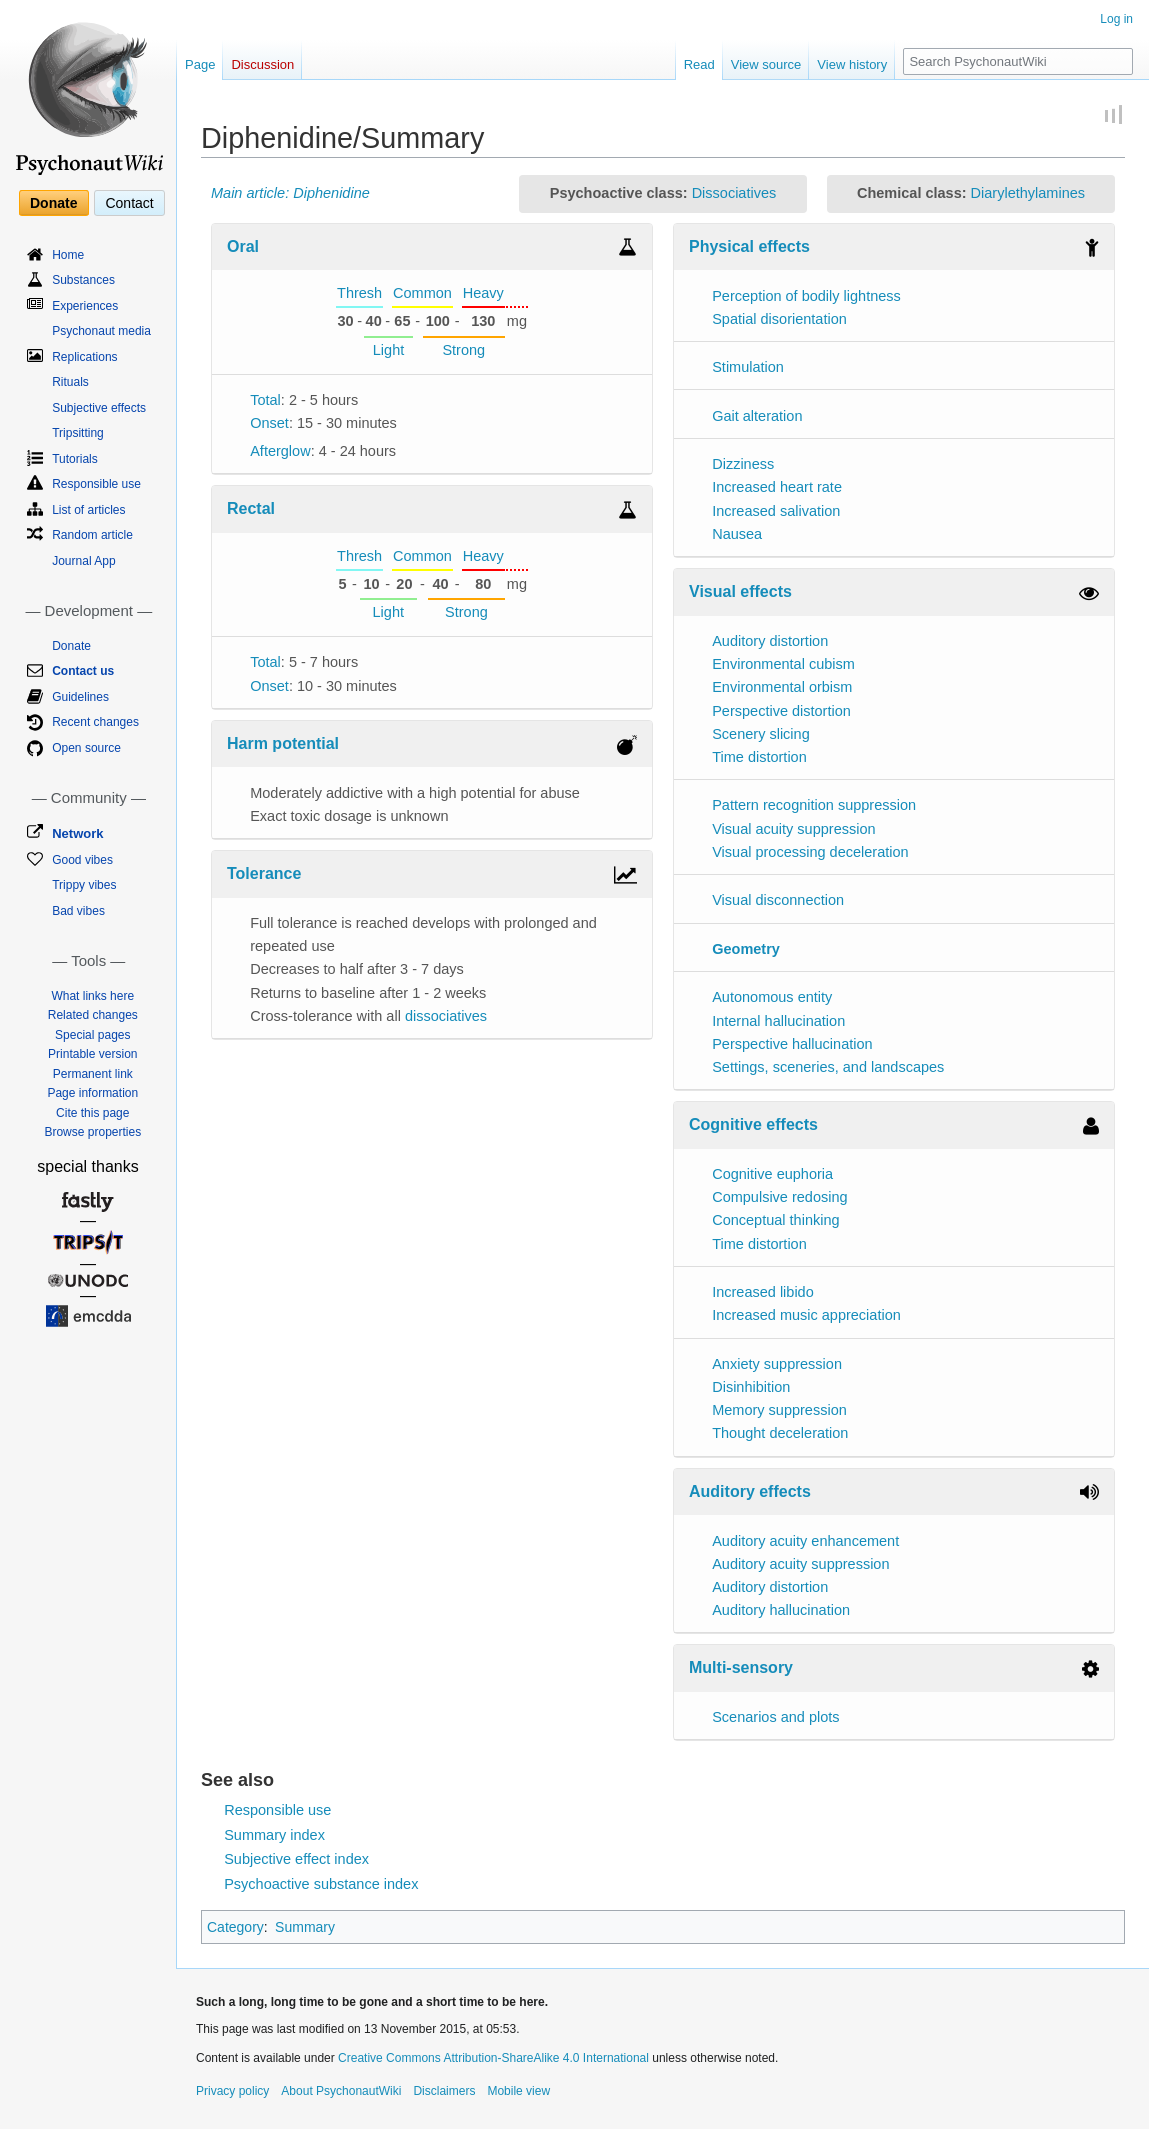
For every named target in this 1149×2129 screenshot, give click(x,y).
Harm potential (283, 743)
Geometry (746, 949)
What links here (92, 996)
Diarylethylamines (1028, 193)
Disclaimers (444, 2091)
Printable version (92, 1054)
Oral (243, 246)
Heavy (483, 293)
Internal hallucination (778, 1021)
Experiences (85, 306)
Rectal (251, 508)
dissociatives (446, 1016)
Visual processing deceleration (810, 852)
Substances (83, 280)
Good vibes (82, 860)
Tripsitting (78, 433)
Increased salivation (776, 511)
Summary (305, 1927)
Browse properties (92, 1132)
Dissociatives (734, 193)
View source (766, 64)
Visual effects (740, 591)
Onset (269, 423)
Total (265, 400)
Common (422, 293)
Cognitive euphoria (772, 1174)
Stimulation (748, 367)
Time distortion (759, 757)
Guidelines (80, 697)
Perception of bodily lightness (806, 296)
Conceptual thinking (775, 1220)
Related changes (93, 1015)
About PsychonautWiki (341, 2091)
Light (388, 350)
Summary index (274, 1835)
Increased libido (763, 1292)
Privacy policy (232, 2091)
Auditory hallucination (781, 1610)
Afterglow (280, 451)
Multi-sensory (741, 1667)
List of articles (88, 510)
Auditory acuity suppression (800, 1564)
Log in (1116, 19)
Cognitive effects (753, 1124)
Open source (86, 748)
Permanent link (93, 1074)
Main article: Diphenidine (290, 193)
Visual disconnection (778, 900)
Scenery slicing (761, 734)
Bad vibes (78, 911)
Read (699, 64)
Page (200, 64)
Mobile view (518, 2091)
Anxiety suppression (777, 1364)
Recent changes (95, 722)
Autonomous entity (772, 997)
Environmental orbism (782, 687)
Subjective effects (99, 408)
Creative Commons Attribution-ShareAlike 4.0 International (493, 2058)
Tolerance (264, 873)
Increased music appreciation (806, 1315)
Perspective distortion (781, 711)
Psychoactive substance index (321, 1884)
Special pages (92, 1035)
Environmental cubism (783, 664)
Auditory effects (750, 1491)
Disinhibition (751, 1387)
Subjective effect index (296, 1859)
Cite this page (92, 1113)
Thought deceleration (780, 1433)
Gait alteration (757, 416)
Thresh (359, 293)
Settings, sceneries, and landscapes (828, 1067)
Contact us (83, 671)
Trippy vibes (84, 885)
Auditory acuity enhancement (805, 1541)
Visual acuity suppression (793, 829)
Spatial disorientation (779, 319)
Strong (463, 350)
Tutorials (75, 459)
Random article (92, 535)
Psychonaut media (101, 331)
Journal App (83, 561)
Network (77, 833)
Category (235, 1927)
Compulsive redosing (779, 1197)
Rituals (70, 382)
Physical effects (749, 246)
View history (852, 64)
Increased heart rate (777, 487)
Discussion (262, 64)
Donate (53, 203)
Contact (129, 203)
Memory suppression (779, 1410)
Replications (84, 357)
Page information (92, 1093)
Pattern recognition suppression (814, 805)
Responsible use (277, 1810)
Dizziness (743, 464)
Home (68, 255)
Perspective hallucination (792, 1044)
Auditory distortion (770, 641)
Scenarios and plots (775, 1717)
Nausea (737, 534)
